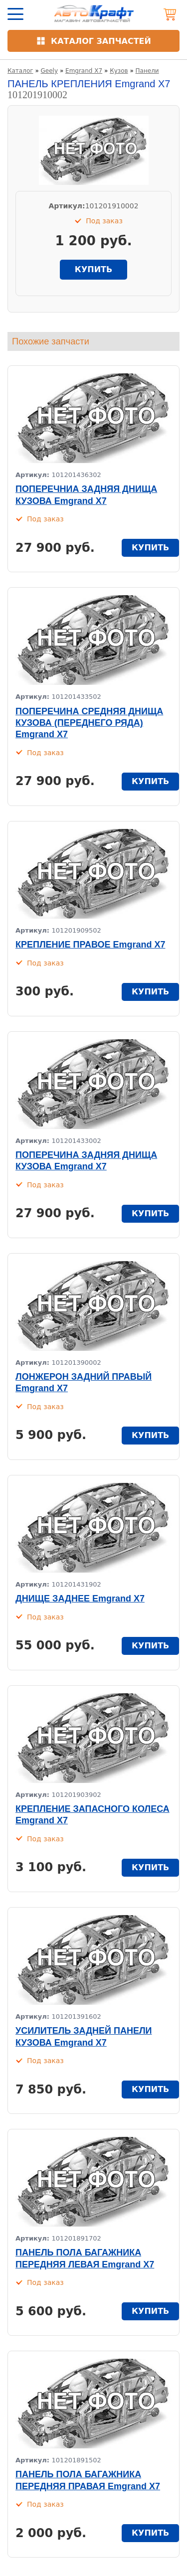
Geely (49, 70)
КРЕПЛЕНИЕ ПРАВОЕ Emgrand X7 (90, 945)
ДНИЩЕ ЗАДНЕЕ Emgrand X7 (80, 1599)
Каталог (20, 70)
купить (93, 269)
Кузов (119, 70)
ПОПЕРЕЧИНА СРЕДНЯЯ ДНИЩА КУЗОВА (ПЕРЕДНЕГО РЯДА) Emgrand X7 (89, 723)
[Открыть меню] (15, 14)
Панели (147, 70)
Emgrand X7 (83, 70)
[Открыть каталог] (93, 41)
